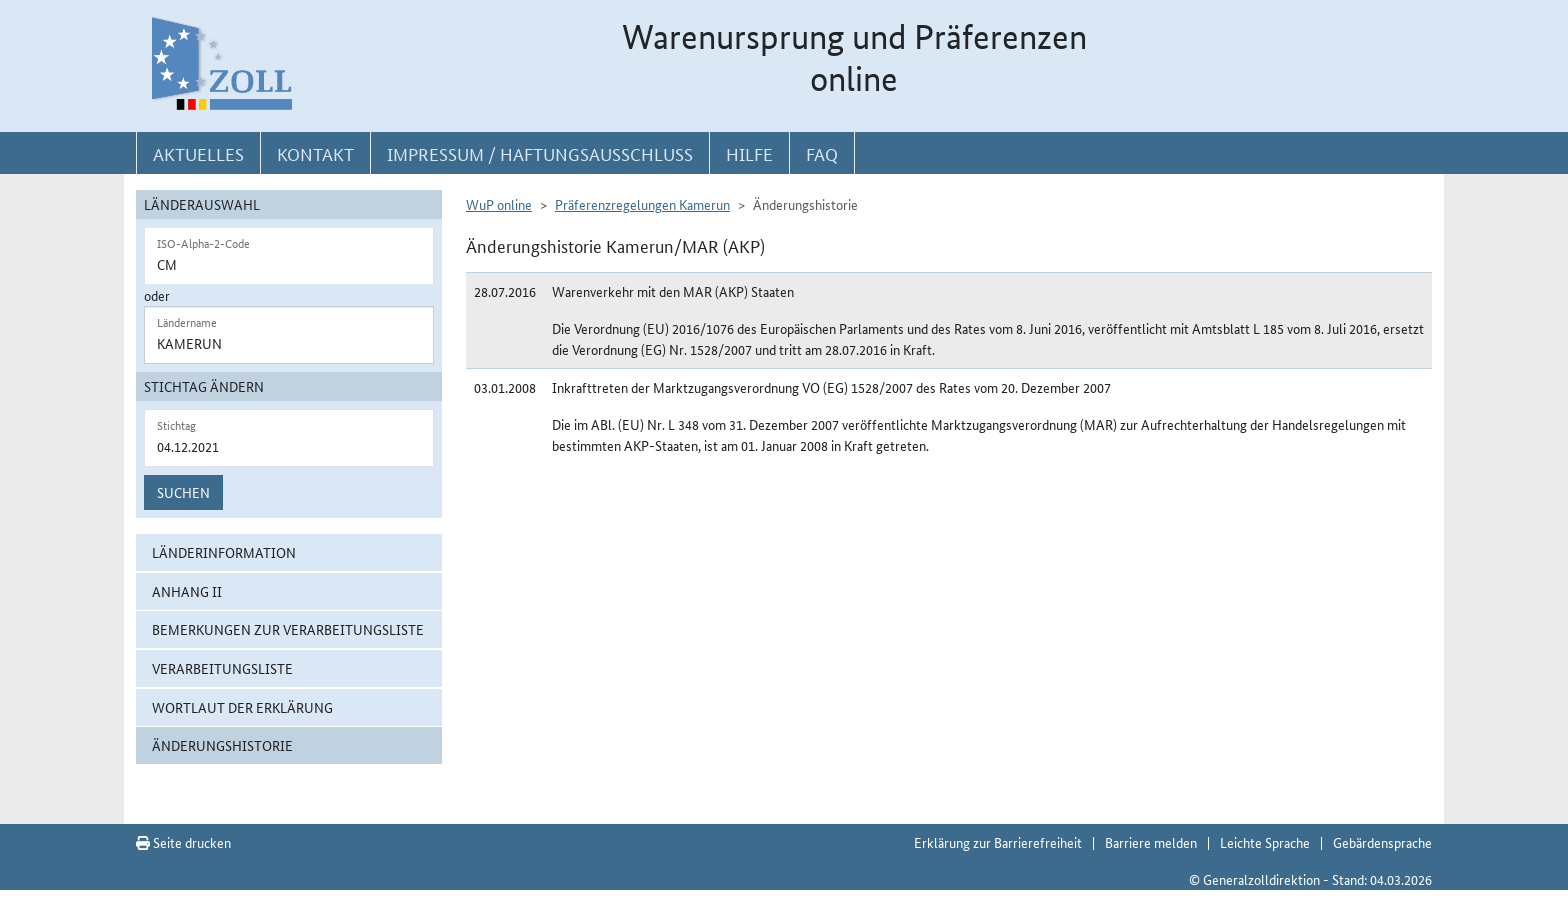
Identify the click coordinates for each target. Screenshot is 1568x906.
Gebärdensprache (1382, 842)
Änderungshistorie (222, 745)
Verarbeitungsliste (222, 668)
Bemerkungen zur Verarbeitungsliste (288, 629)
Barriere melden (1151, 842)
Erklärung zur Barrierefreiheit (998, 842)
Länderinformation (224, 552)
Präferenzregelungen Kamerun (642, 204)
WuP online (499, 204)
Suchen (183, 492)
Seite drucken (183, 842)
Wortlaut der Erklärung (242, 707)
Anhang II (187, 591)
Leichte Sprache (1265, 842)
